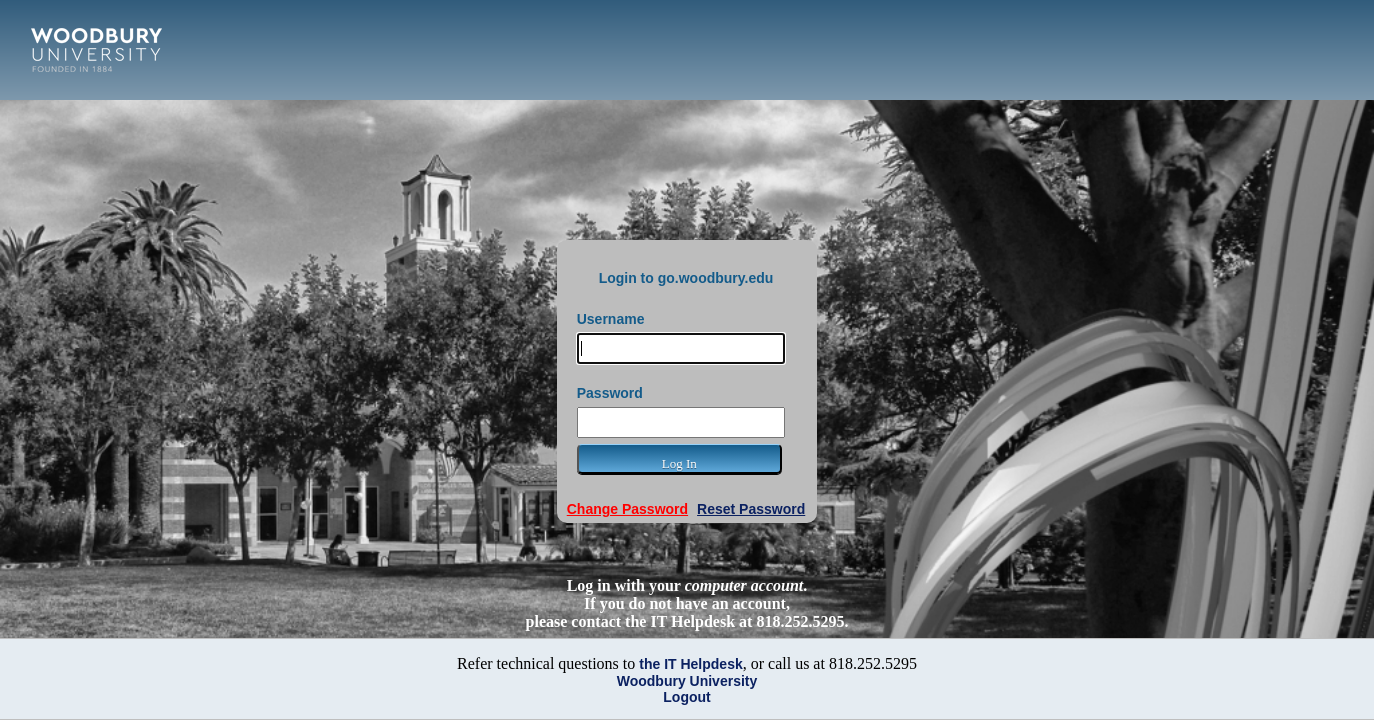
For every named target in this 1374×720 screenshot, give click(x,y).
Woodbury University (687, 681)
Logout (686, 697)
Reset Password (751, 509)
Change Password (627, 509)
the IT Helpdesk (690, 664)
